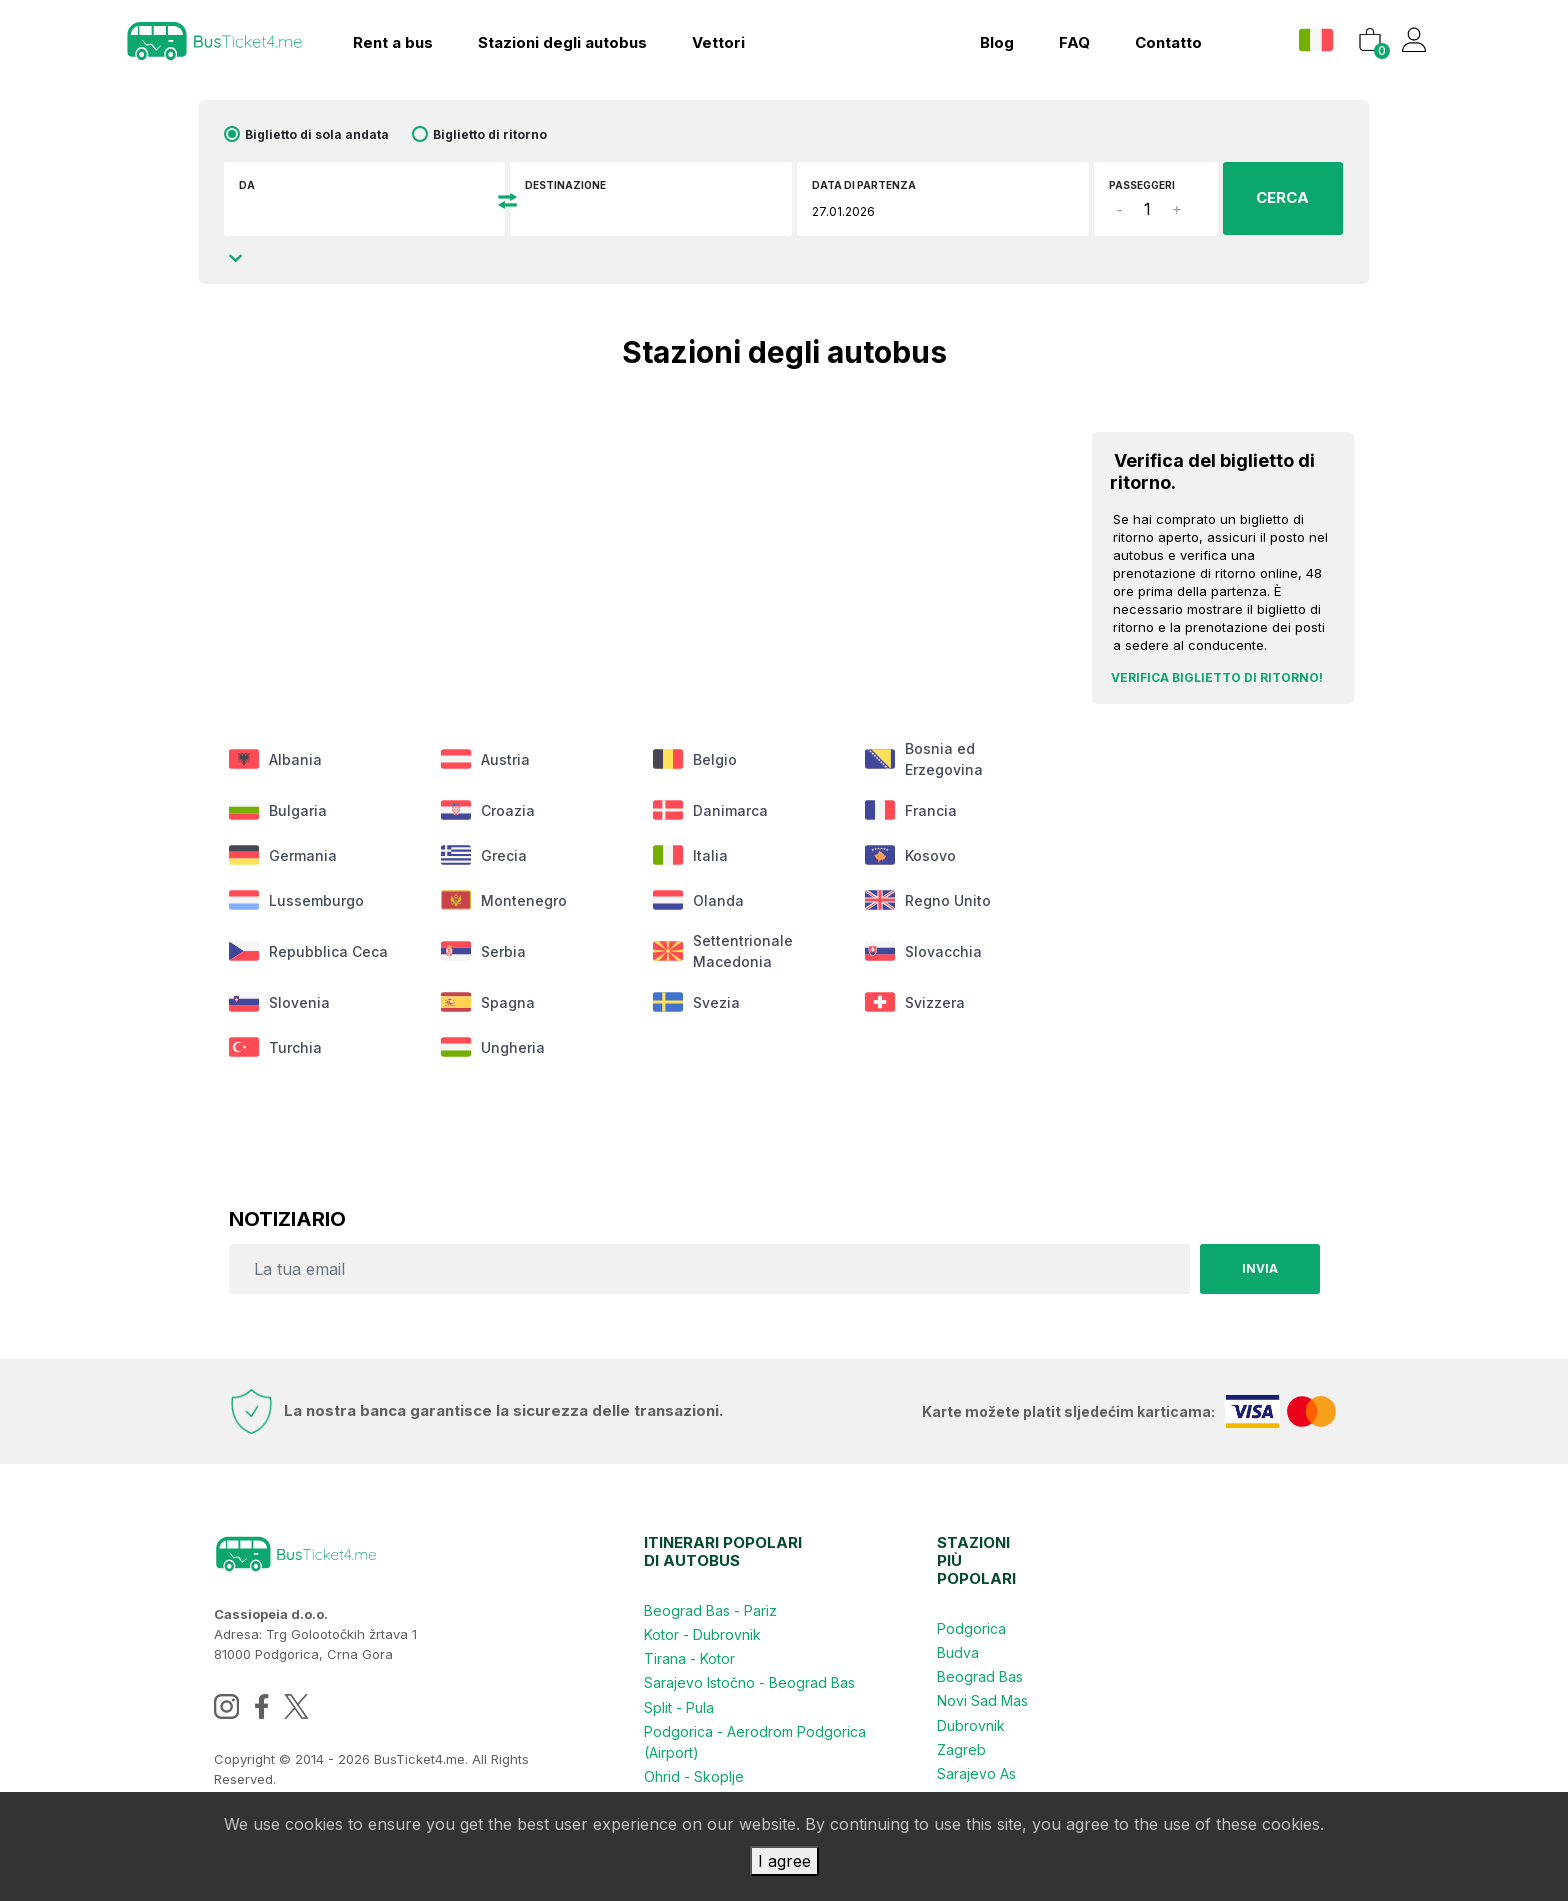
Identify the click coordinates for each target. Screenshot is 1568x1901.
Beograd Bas (980, 1676)
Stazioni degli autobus (562, 42)
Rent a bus (393, 42)
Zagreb (961, 1748)
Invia (1259, 1268)
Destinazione (565, 185)
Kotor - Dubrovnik (702, 1634)
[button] (1318, 39)
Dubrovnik (971, 1724)
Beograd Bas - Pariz (710, 1610)
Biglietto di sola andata (317, 134)
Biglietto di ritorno (490, 134)
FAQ (1074, 42)
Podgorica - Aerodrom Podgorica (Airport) (755, 1741)
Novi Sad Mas (982, 1700)
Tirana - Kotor (689, 1658)
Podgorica (971, 1628)
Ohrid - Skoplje (694, 1775)
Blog (997, 42)
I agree (784, 1861)
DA (247, 185)
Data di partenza (864, 185)
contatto (1168, 42)
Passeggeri (1142, 185)
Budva (958, 1652)
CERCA (1282, 197)
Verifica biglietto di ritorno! (1217, 677)
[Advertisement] (638, 548)
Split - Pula (679, 1706)
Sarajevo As (976, 1772)
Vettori (718, 42)
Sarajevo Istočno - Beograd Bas (749, 1682)
